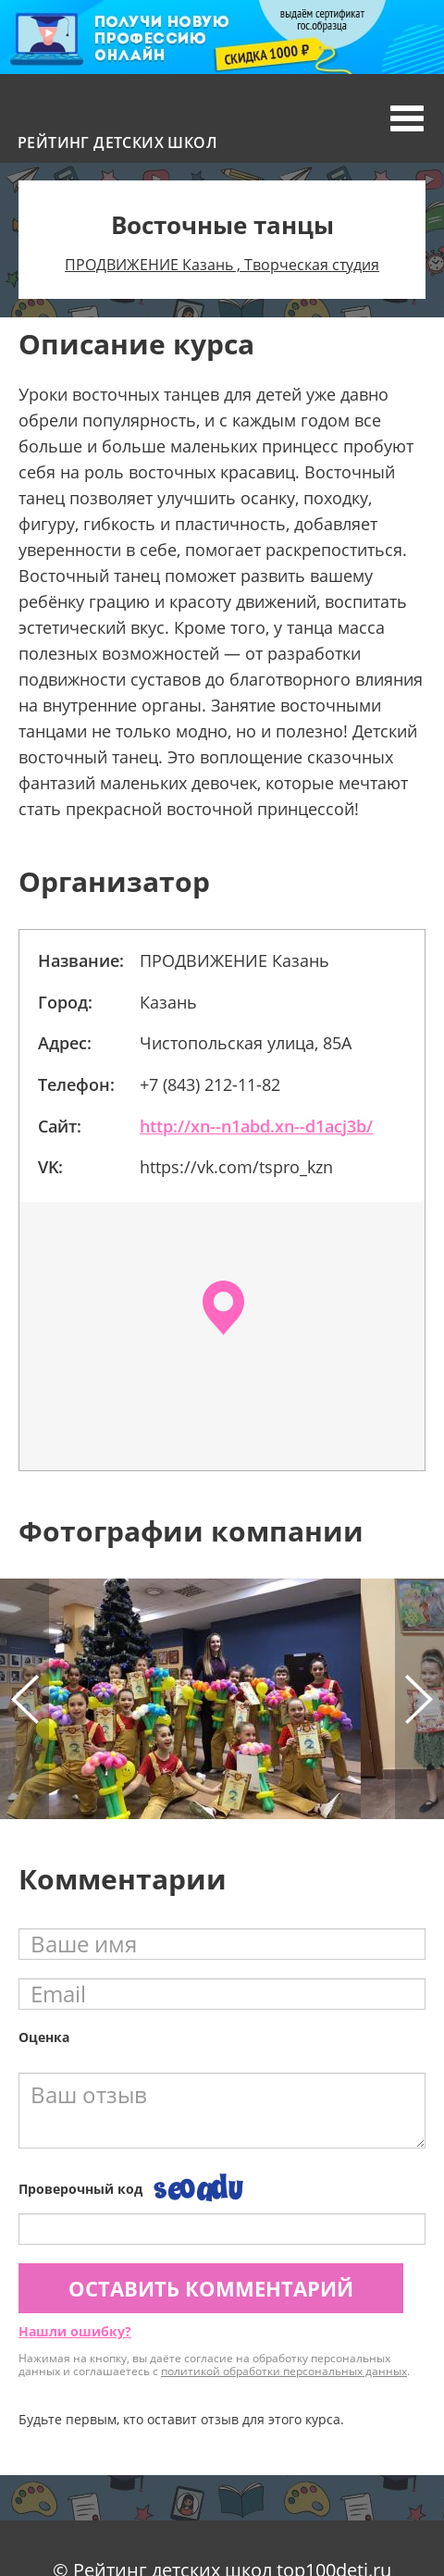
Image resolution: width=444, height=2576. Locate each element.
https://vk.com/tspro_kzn (236, 1167)
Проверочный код (80, 2189)
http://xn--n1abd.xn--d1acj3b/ (256, 1126)
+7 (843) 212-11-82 (210, 1084)
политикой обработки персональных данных (284, 2371)
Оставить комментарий (210, 2288)
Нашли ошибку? (74, 2331)
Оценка (43, 2037)
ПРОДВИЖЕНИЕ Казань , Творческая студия (222, 264)
